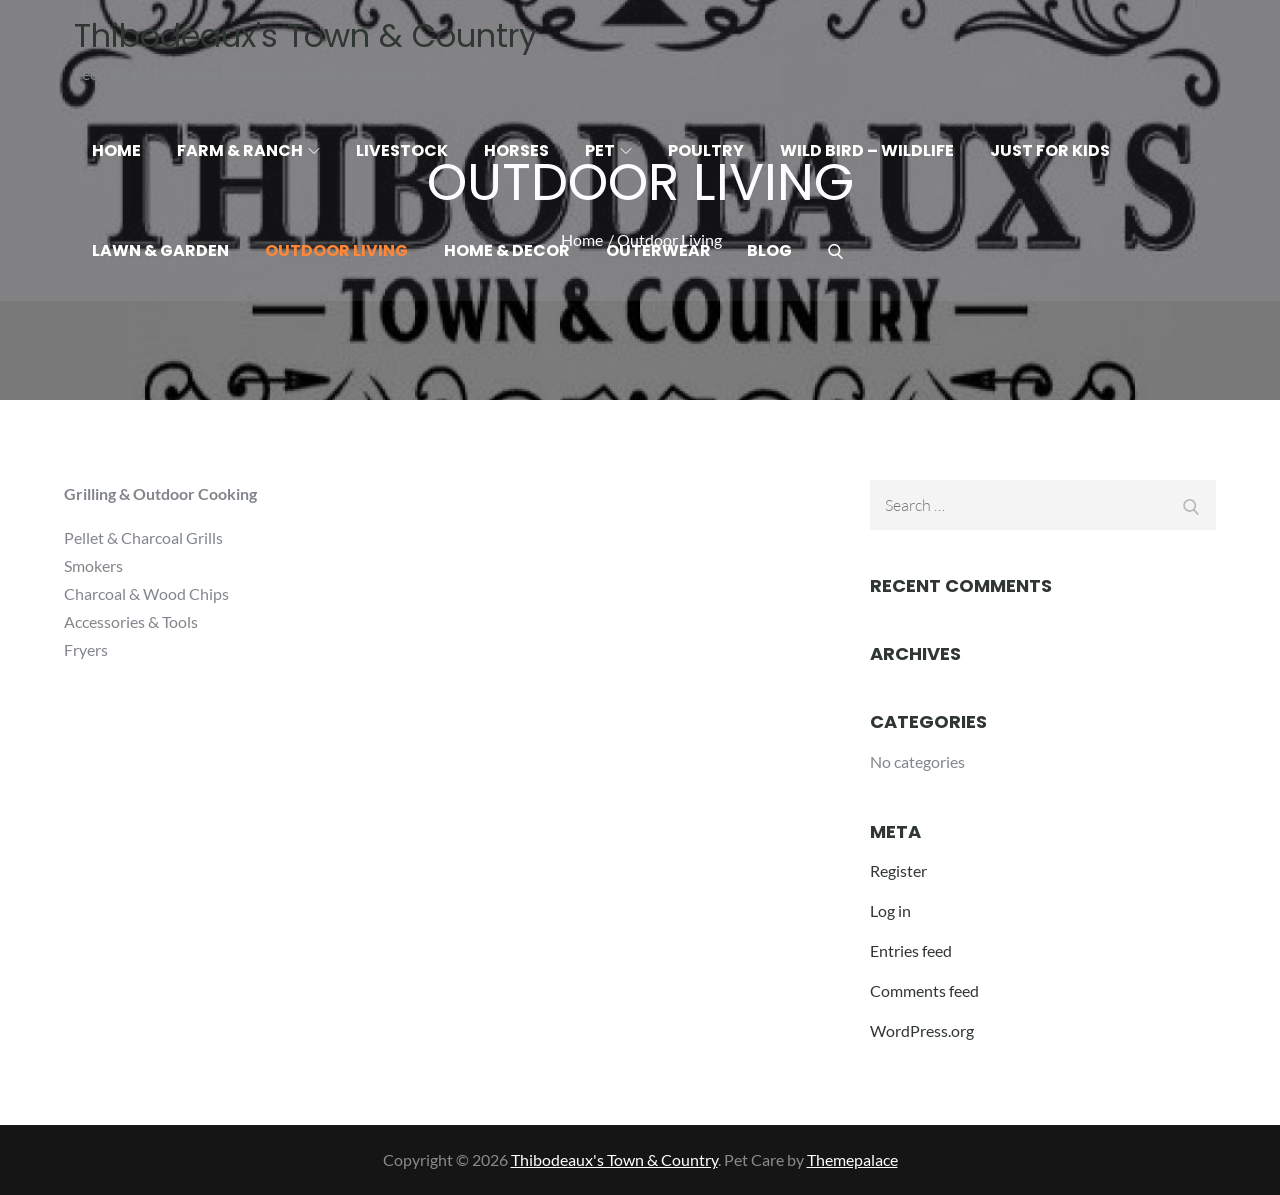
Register (898, 870)
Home (116, 150)
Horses (516, 150)
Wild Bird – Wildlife (867, 150)
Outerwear (658, 250)
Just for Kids (1050, 150)
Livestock (402, 150)
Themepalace (852, 1159)
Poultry (706, 150)
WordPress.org (922, 1030)
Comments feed (924, 990)
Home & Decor (507, 250)
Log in (890, 910)
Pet (608, 150)
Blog (769, 250)
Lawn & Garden (160, 250)
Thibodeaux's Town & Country (305, 35)
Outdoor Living (336, 250)
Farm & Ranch (248, 150)
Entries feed (911, 950)
